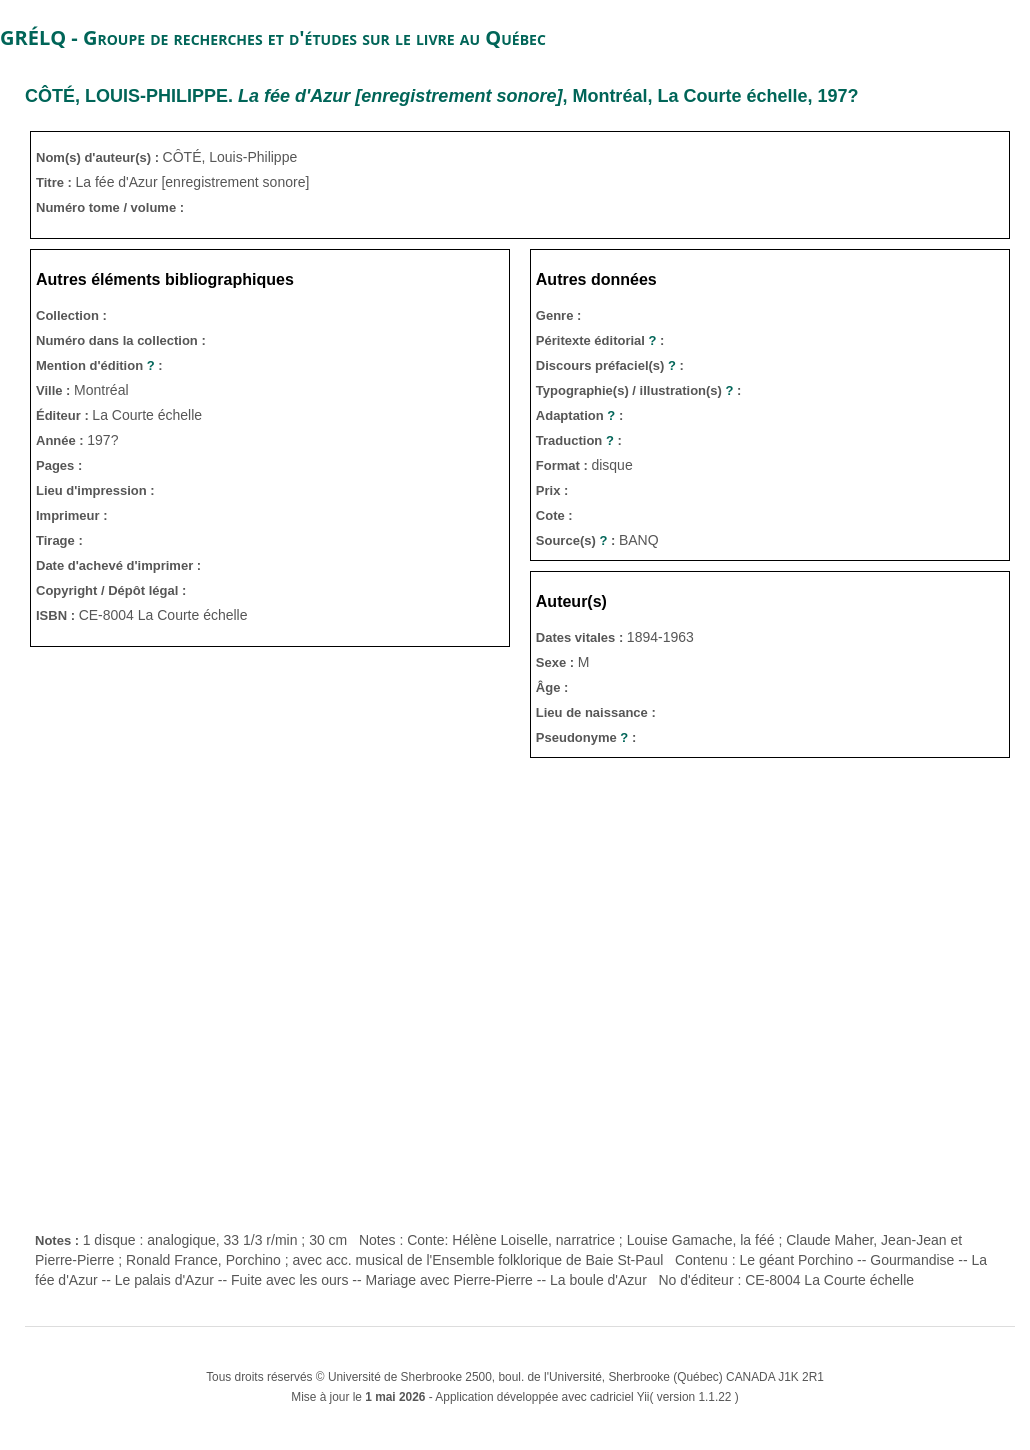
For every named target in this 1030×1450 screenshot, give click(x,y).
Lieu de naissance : (596, 712)
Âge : (552, 687)
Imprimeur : (72, 515)
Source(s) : (577, 540)
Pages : (59, 465)
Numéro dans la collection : (121, 340)
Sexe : (557, 662)
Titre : (56, 182)
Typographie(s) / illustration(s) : (639, 390)
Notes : (59, 1240)
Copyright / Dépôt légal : (111, 590)
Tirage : (59, 540)
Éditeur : (64, 415)
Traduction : (579, 440)
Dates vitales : (581, 637)
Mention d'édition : (99, 365)
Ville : (55, 390)
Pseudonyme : (586, 737)
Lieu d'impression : (95, 490)
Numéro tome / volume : (110, 207)
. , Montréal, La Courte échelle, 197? (441, 96)
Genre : (559, 315)
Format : (564, 465)
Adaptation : (579, 415)
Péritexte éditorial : (600, 340)
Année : (61, 440)
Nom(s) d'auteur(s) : (99, 157)
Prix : (552, 490)
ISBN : (57, 615)
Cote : (554, 515)
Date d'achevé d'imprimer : (118, 565)
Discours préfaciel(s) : (610, 365)
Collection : (71, 315)
